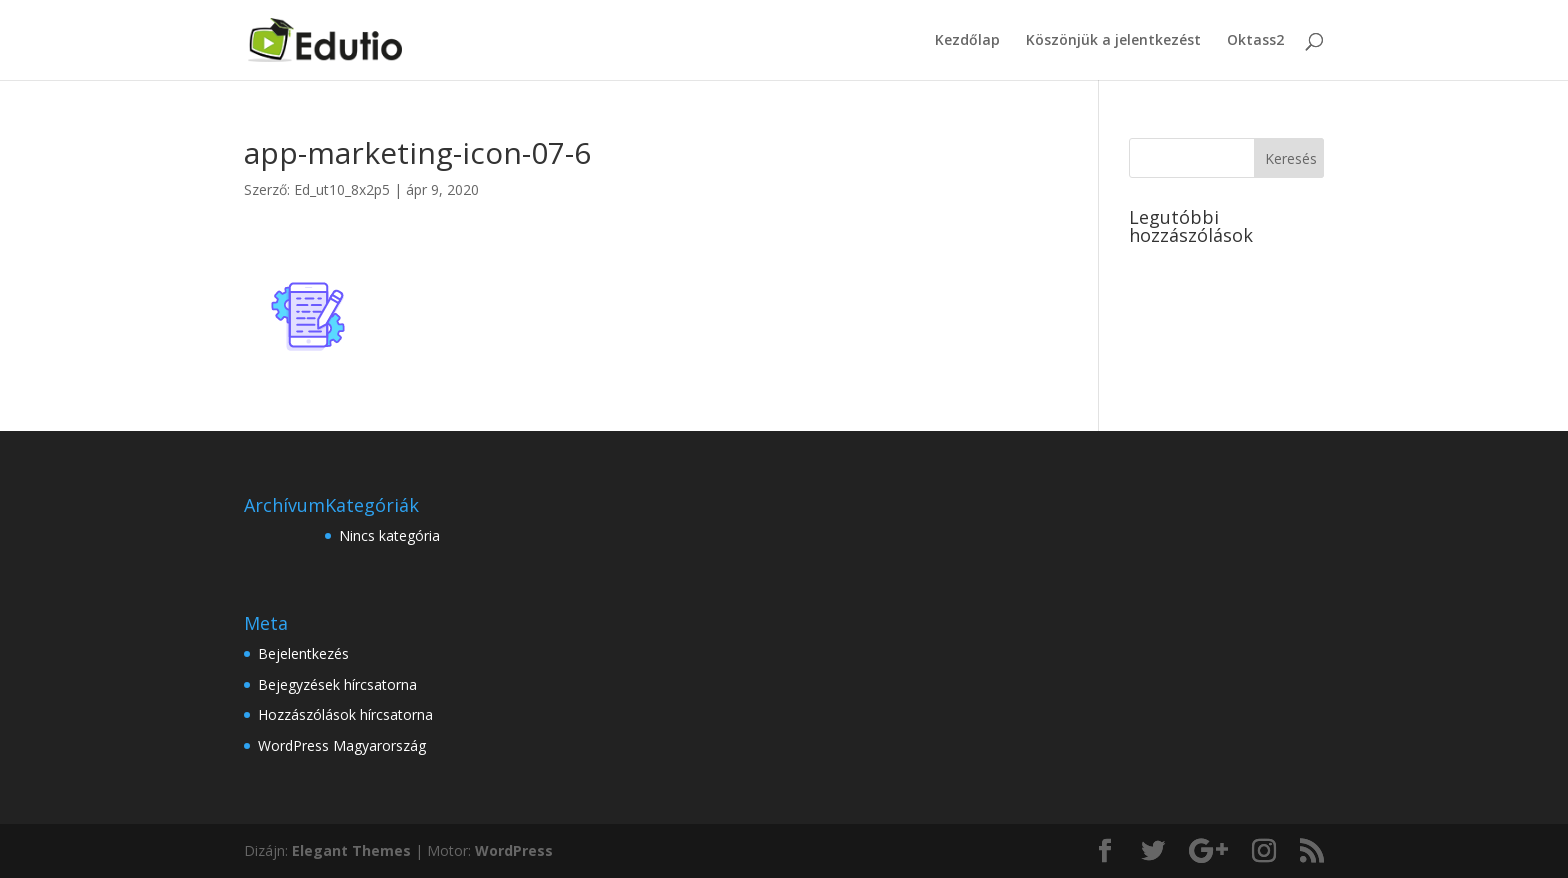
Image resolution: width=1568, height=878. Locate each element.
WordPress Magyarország (342, 745)
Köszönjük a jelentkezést (1113, 41)
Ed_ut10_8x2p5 (342, 189)
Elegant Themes (351, 850)
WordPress (514, 850)
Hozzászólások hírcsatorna (345, 714)
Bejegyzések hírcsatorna (337, 684)
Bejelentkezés (303, 653)
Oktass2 (1255, 41)
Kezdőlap (967, 41)
